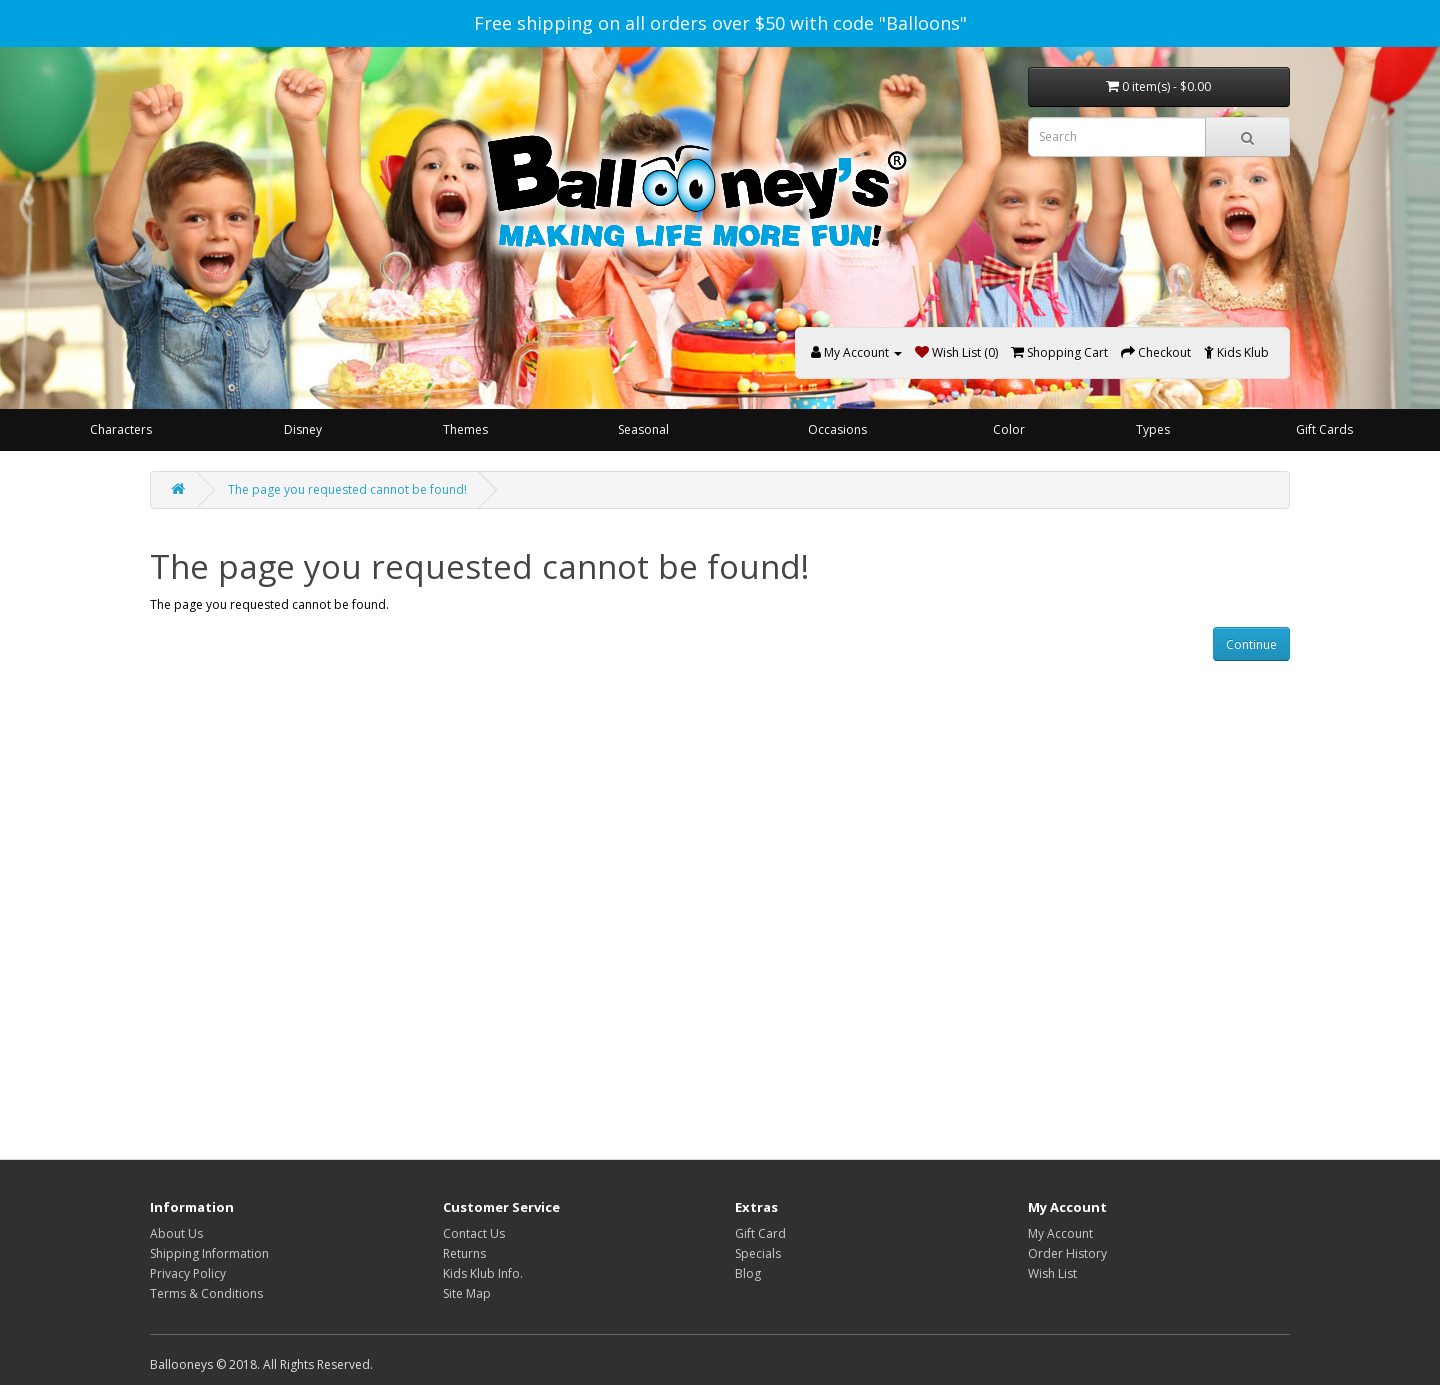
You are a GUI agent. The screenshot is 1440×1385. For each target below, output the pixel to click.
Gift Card (760, 1233)
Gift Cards (1324, 429)
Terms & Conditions (206, 1293)
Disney (303, 429)
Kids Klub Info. (483, 1273)
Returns (464, 1253)
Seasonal (643, 429)
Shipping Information (209, 1253)
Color (1009, 429)
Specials (758, 1253)
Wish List (1052, 1273)
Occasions (837, 429)
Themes (465, 429)
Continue (1251, 644)
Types (1153, 429)
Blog (748, 1273)
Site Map (467, 1293)
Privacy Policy (188, 1273)
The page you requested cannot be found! (347, 489)
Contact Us (474, 1233)
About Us (176, 1233)
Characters (121, 429)
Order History (1067, 1253)
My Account (1060, 1233)
